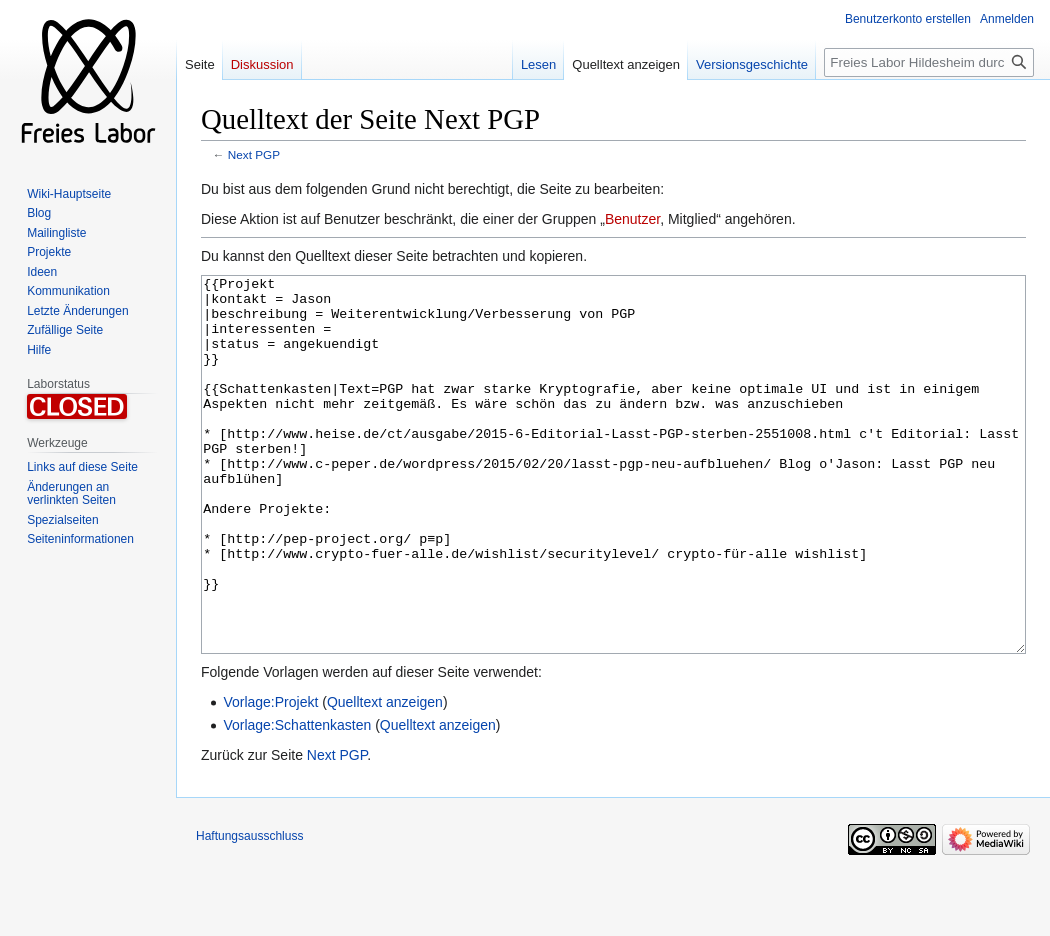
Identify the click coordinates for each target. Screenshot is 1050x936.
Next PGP (254, 154)
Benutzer (632, 219)
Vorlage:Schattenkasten (297, 800)
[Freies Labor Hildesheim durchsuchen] (929, 62)
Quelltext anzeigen (385, 777)
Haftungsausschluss (249, 911)
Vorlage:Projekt (270, 777)
